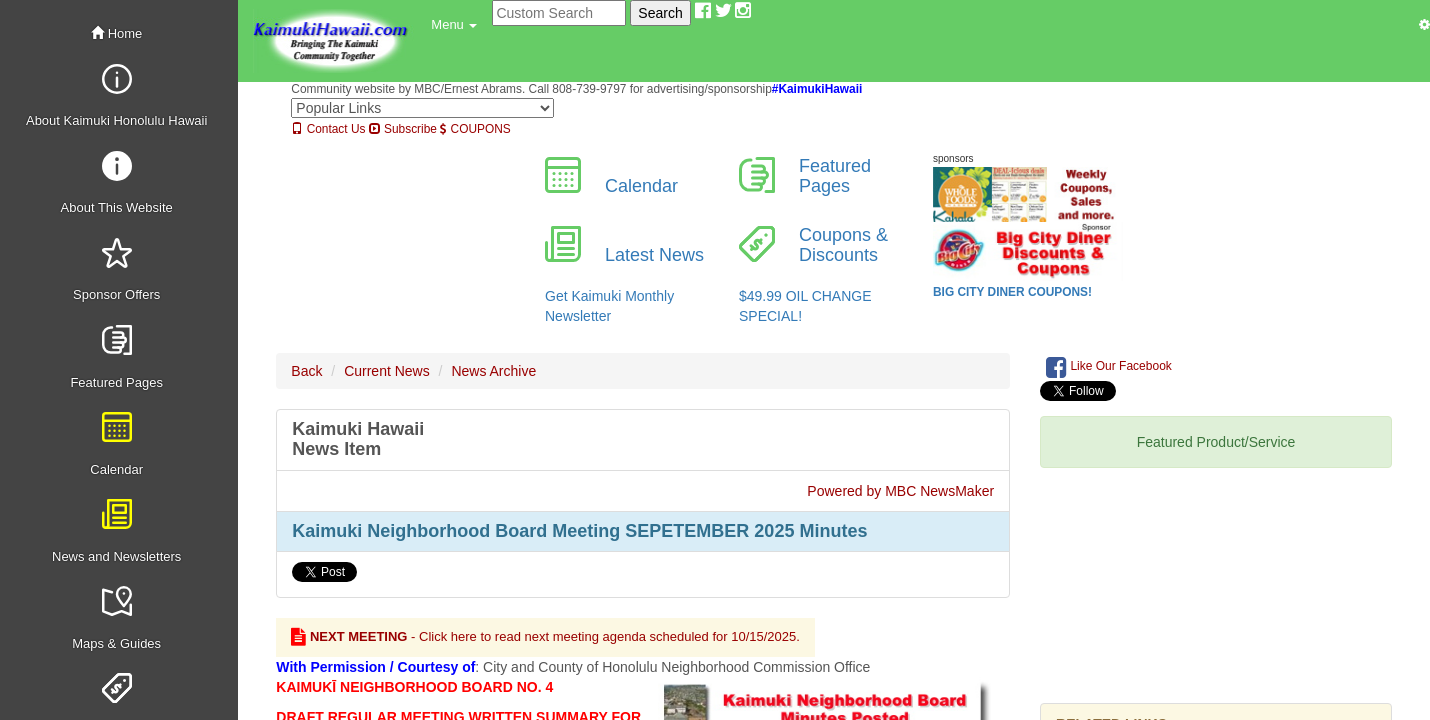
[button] (454, 25)
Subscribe (403, 129)
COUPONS (475, 129)
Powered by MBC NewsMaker (900, 491)
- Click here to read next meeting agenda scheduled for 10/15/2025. (545, 636)
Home (116, 33)
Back (306, 371)
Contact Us (328, 129)
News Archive (493, 371)
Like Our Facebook (1109, 367)
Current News (387, 371)
